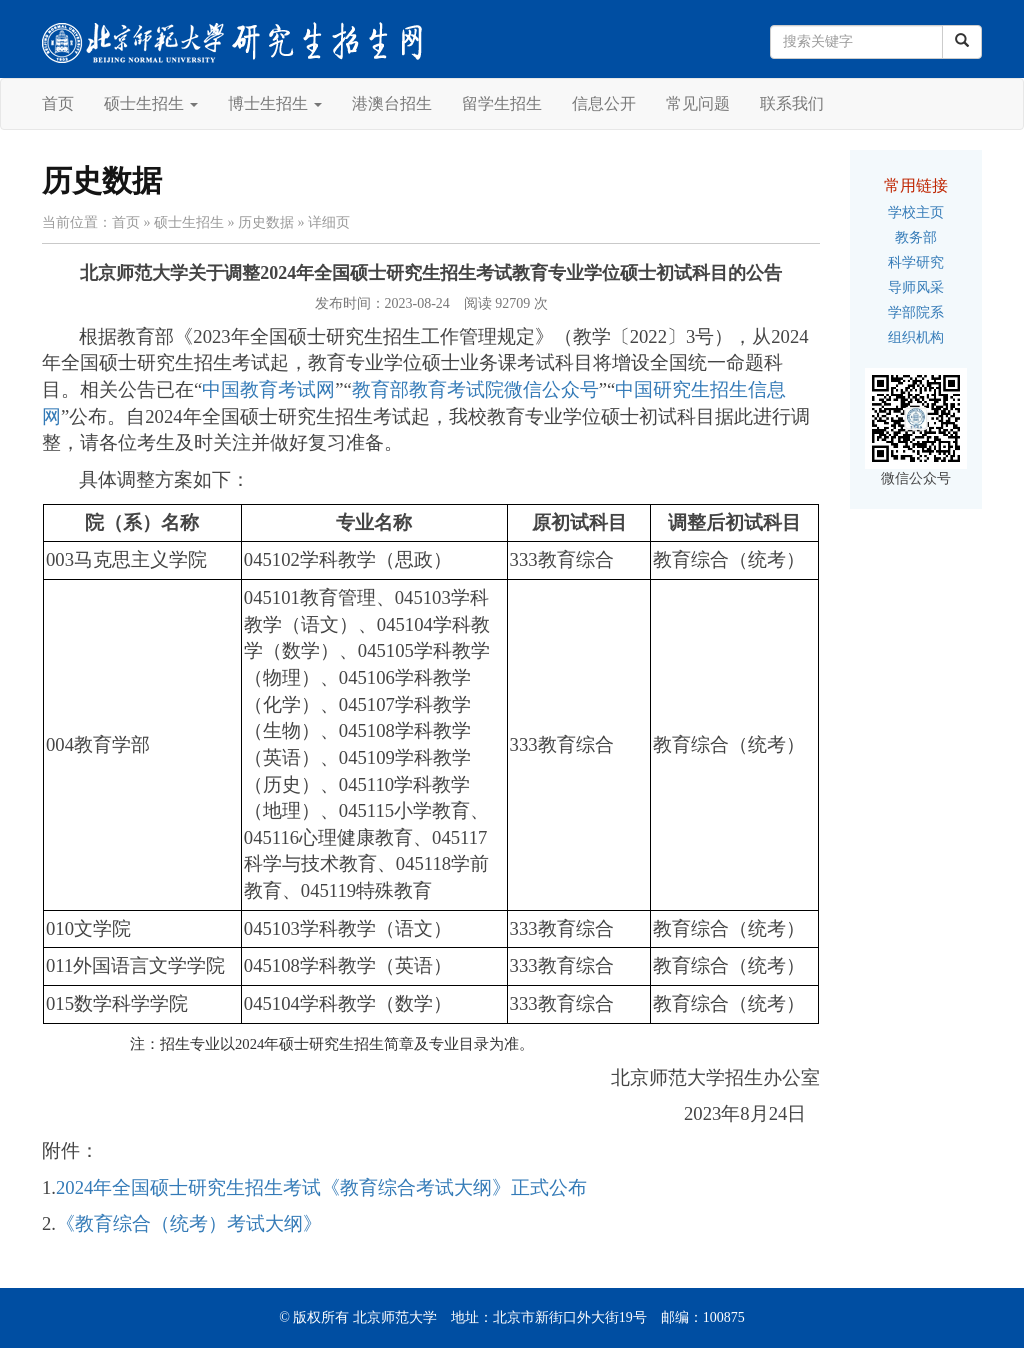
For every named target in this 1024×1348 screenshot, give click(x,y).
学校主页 (916, 212)
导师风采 (916, 287)
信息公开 (604, 103)
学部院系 (916, 312)
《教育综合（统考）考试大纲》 (189, 1223)
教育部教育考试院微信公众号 (475, 389)
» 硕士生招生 (184, 222)
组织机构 (916, 337)
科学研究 (916, 262)
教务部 (916, 237)
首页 (58, 103)
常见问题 (698, 103)
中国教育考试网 (268, 389)
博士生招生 (275, 103)
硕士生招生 (151, 103)
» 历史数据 (261, 222)
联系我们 (792, 103)
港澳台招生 (392, 103)
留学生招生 (502, 103)
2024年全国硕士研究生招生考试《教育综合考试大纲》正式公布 (321, 1187)
